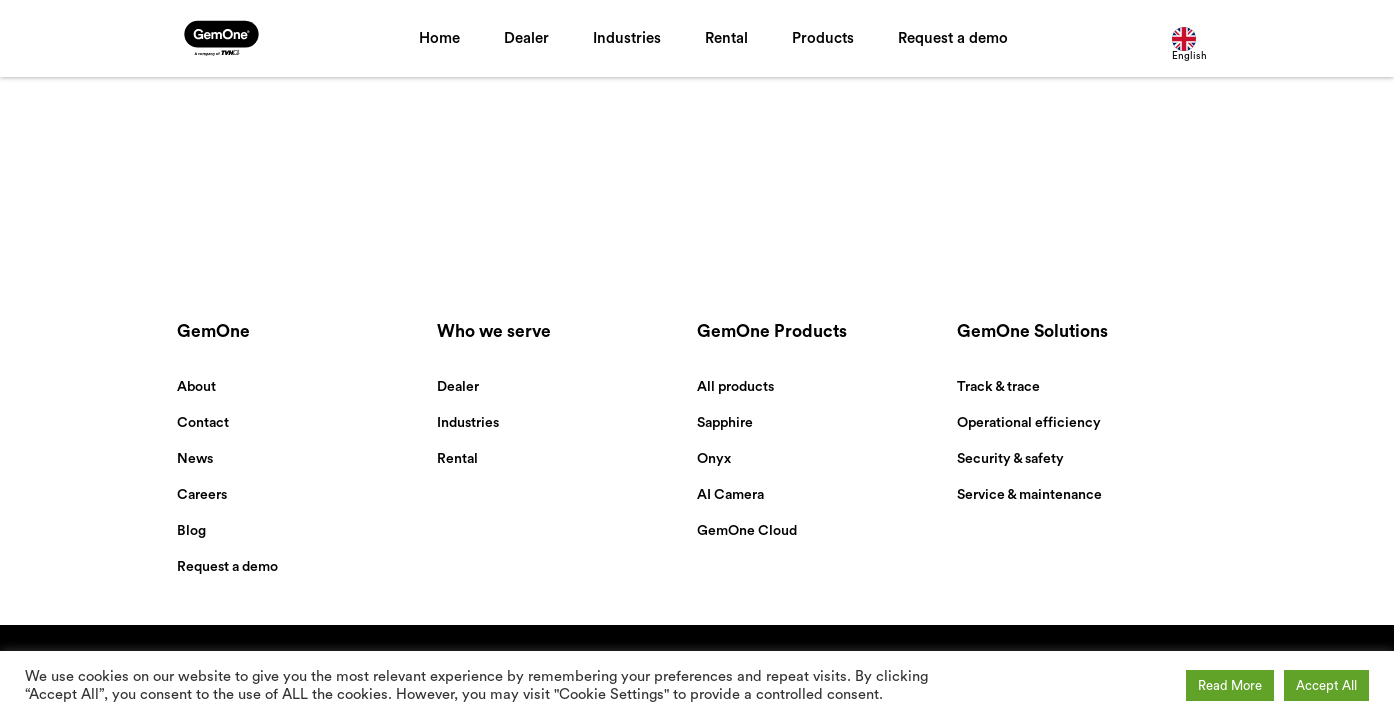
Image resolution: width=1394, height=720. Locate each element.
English (1189, 44)
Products (823, 38)
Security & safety (1010, 459)
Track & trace (998, 387)
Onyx (714, 459)
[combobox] (1194, 38)
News (195, 459)
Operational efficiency (1029, 423)
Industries (627, 38)
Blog (191, 531)
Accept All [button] (1326, 685)
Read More (1230, 685)
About (196, 387)
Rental (726, 38)
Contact (203, 423)
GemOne (213, 331)
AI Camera (730, 495)
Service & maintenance (1029, 495)
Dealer (526, 38)
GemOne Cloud (747, 531)
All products (735, 387)
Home (439, 38)
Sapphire (725, 423)
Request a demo (953, 38)
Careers (202, 495)
